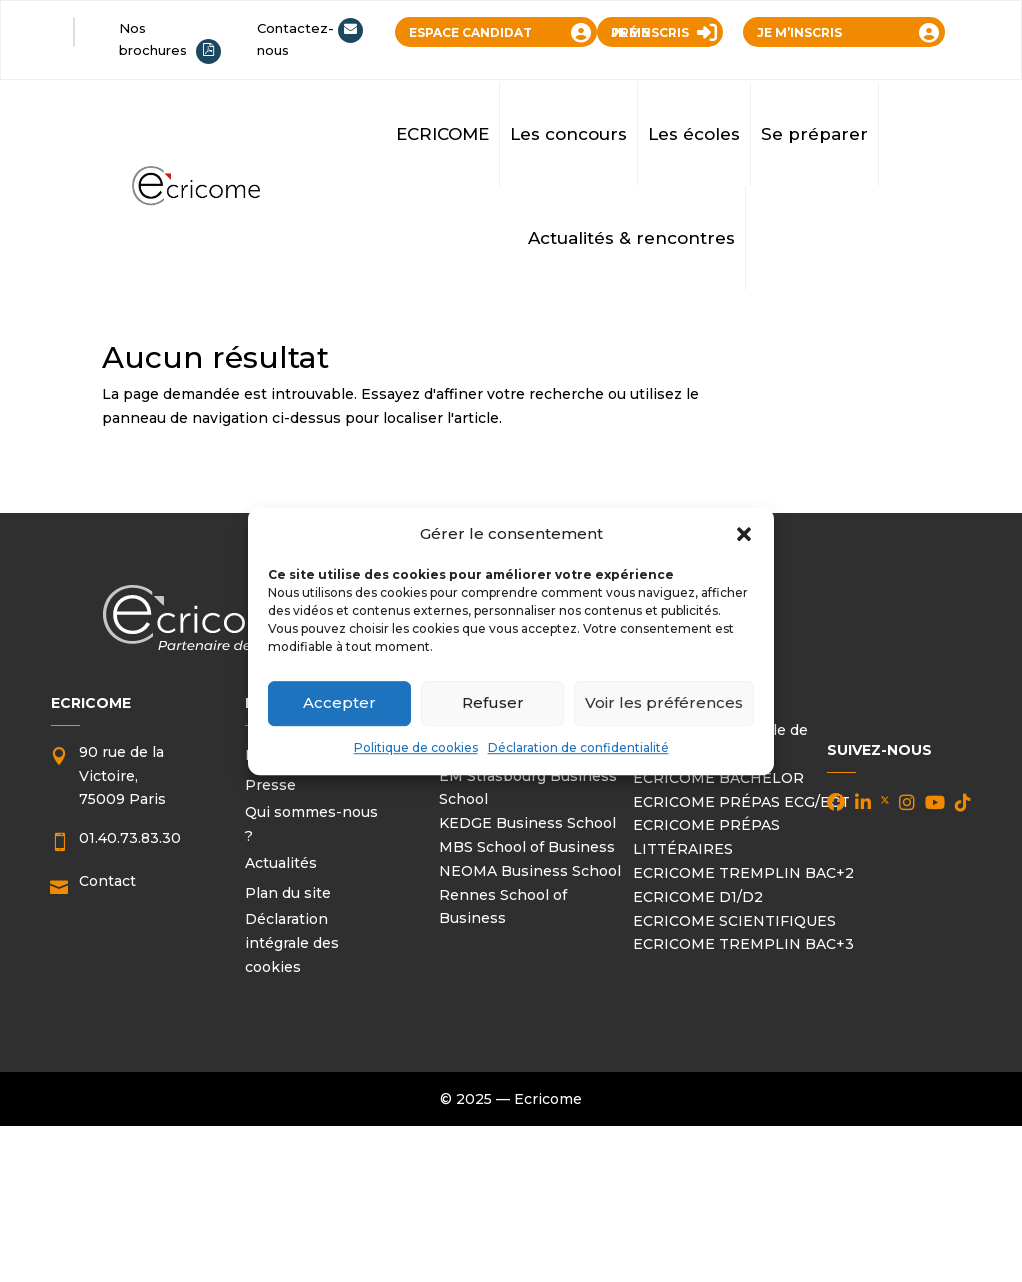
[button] (744, 534)
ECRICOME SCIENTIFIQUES (734, 921)
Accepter (339, 703)
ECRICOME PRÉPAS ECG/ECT (741, 802)
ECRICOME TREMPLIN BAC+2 (743, 873)
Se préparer (814, 134)
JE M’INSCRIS (799, 32)
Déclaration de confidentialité (578, 747)
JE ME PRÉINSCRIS (650, 32)
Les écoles (694, 134)
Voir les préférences (664, 703)
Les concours (568, 134)
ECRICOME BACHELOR (718, 778)
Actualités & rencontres (631, 238)
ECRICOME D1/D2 (698, 897)
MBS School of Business (527, 847)
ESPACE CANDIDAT (470, 32)
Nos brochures (153, 39)
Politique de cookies (416, 747)
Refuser (493, 703)
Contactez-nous (295, 39)
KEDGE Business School (527, 823)
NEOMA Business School (530, 871)
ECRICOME (442, 134)
